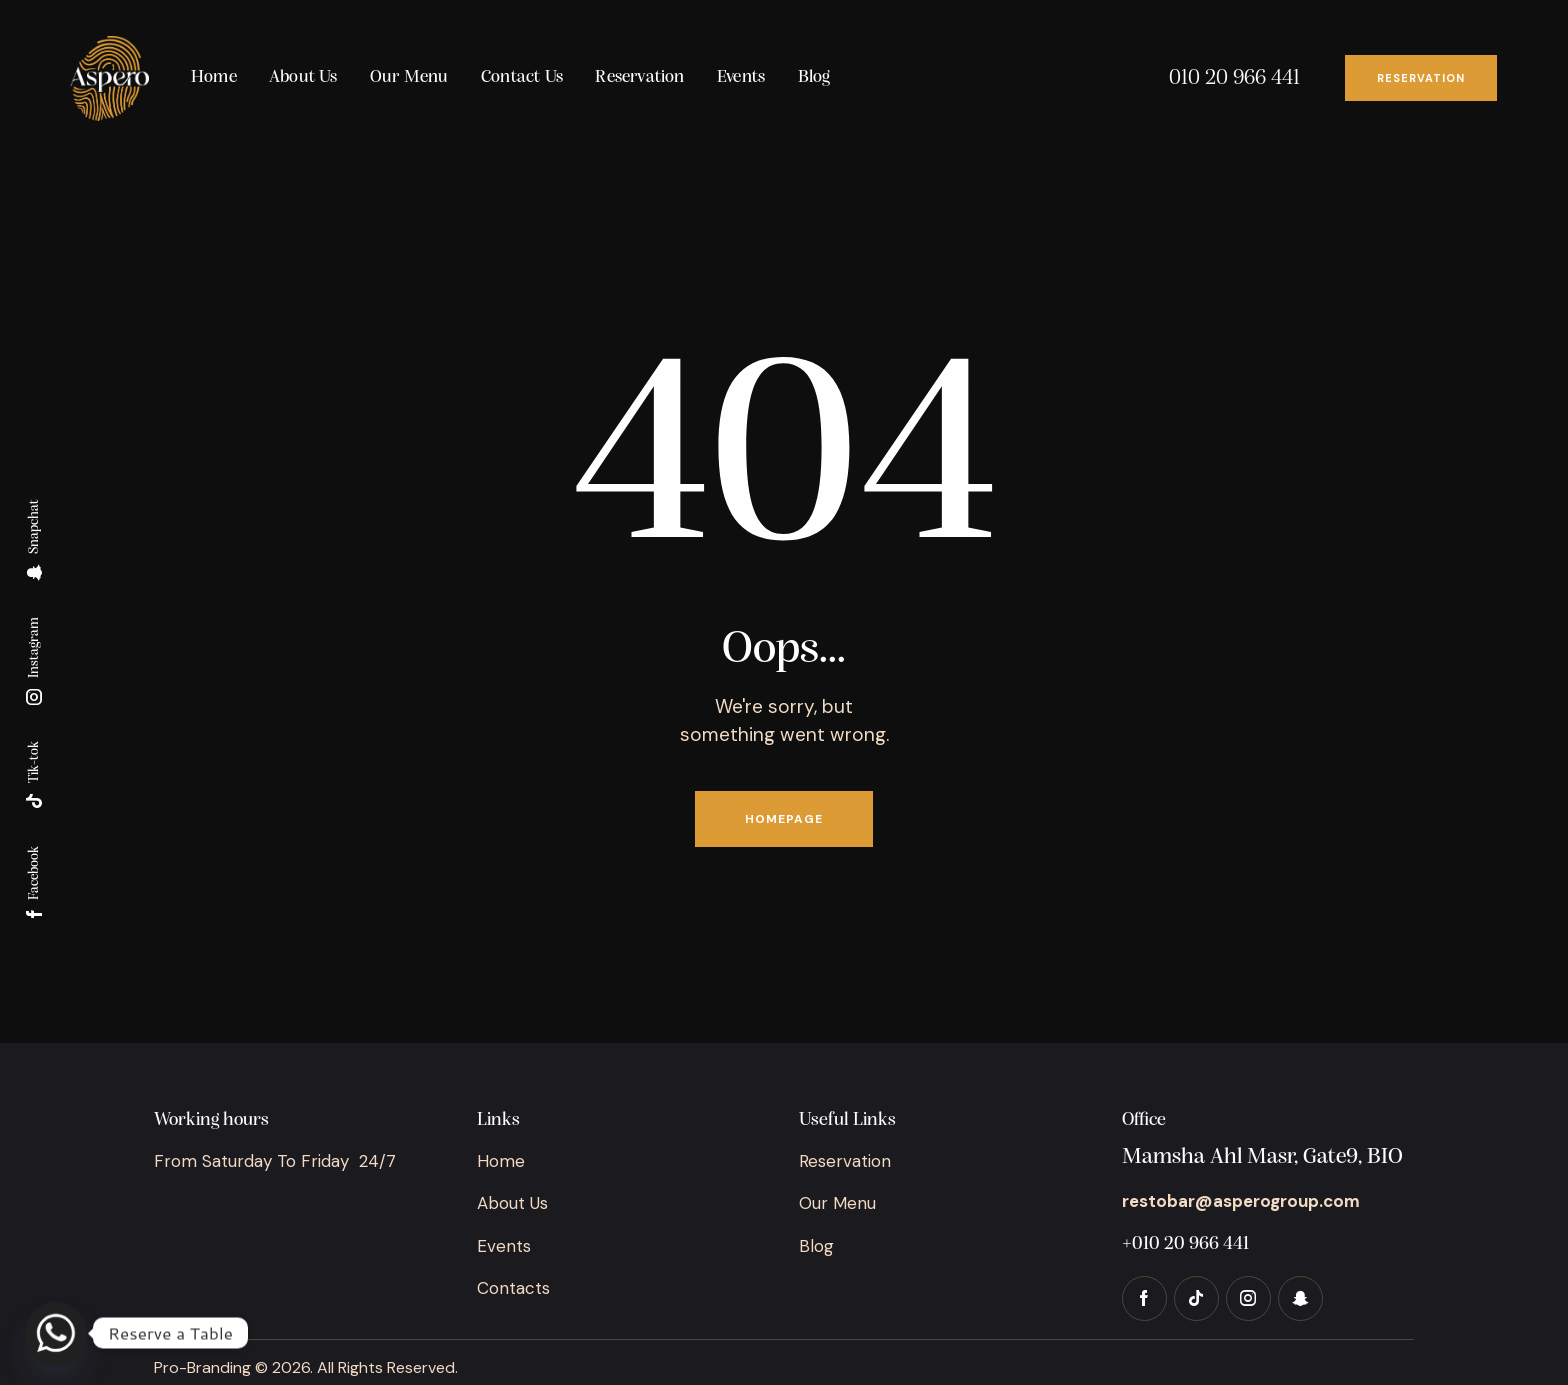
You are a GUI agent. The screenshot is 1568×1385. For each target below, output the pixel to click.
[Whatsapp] (56, 1333)
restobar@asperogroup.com (1241, 1201)
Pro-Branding (202, 1367)
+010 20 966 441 (1185, 1244)
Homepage (784, 819)
